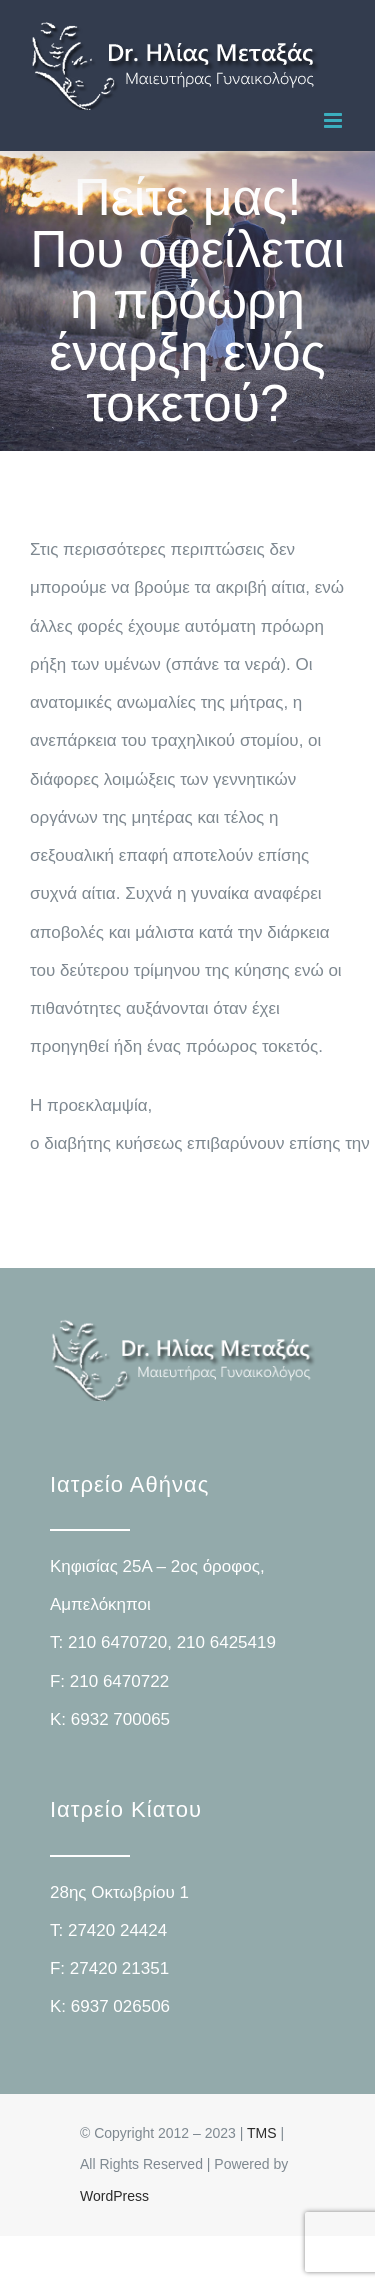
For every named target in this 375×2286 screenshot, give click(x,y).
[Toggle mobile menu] (334, 120)
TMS (262, 2133)
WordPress (114, 2196)
